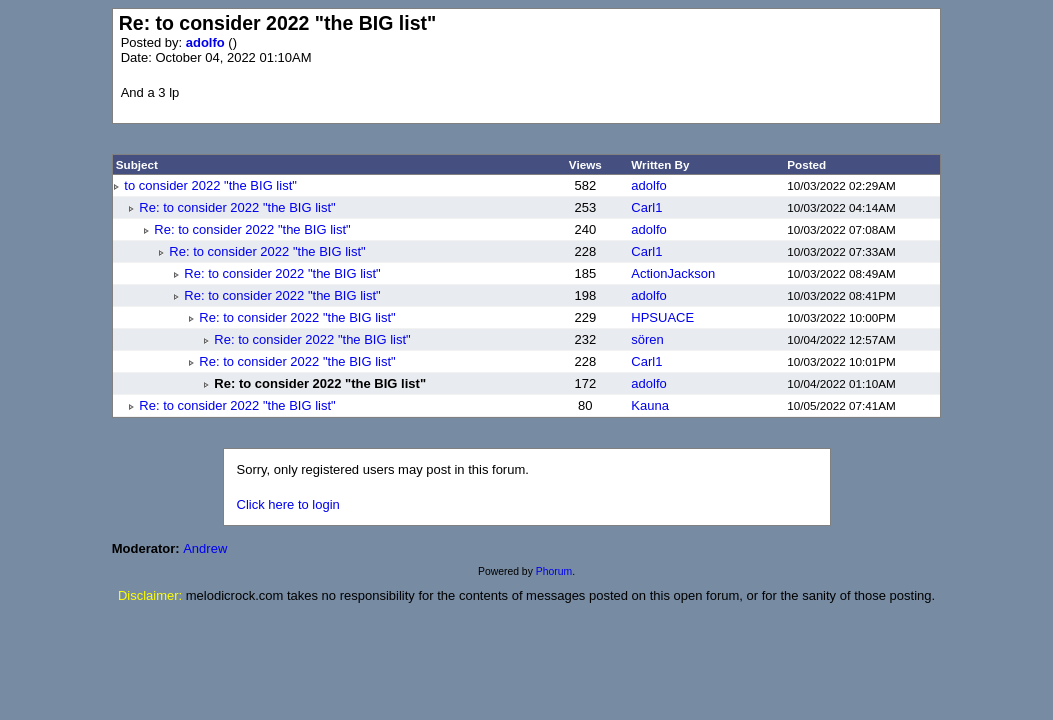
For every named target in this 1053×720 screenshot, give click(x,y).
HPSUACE (662, 317)
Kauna (650, 405)
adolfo (207, 42)
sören (647, 339)
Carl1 (646, 207)
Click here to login (288, 504)
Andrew (205, 548)
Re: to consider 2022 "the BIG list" (237, 207)
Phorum (554, 571)
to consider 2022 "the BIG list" (210, 185)
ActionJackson (673, 273)
